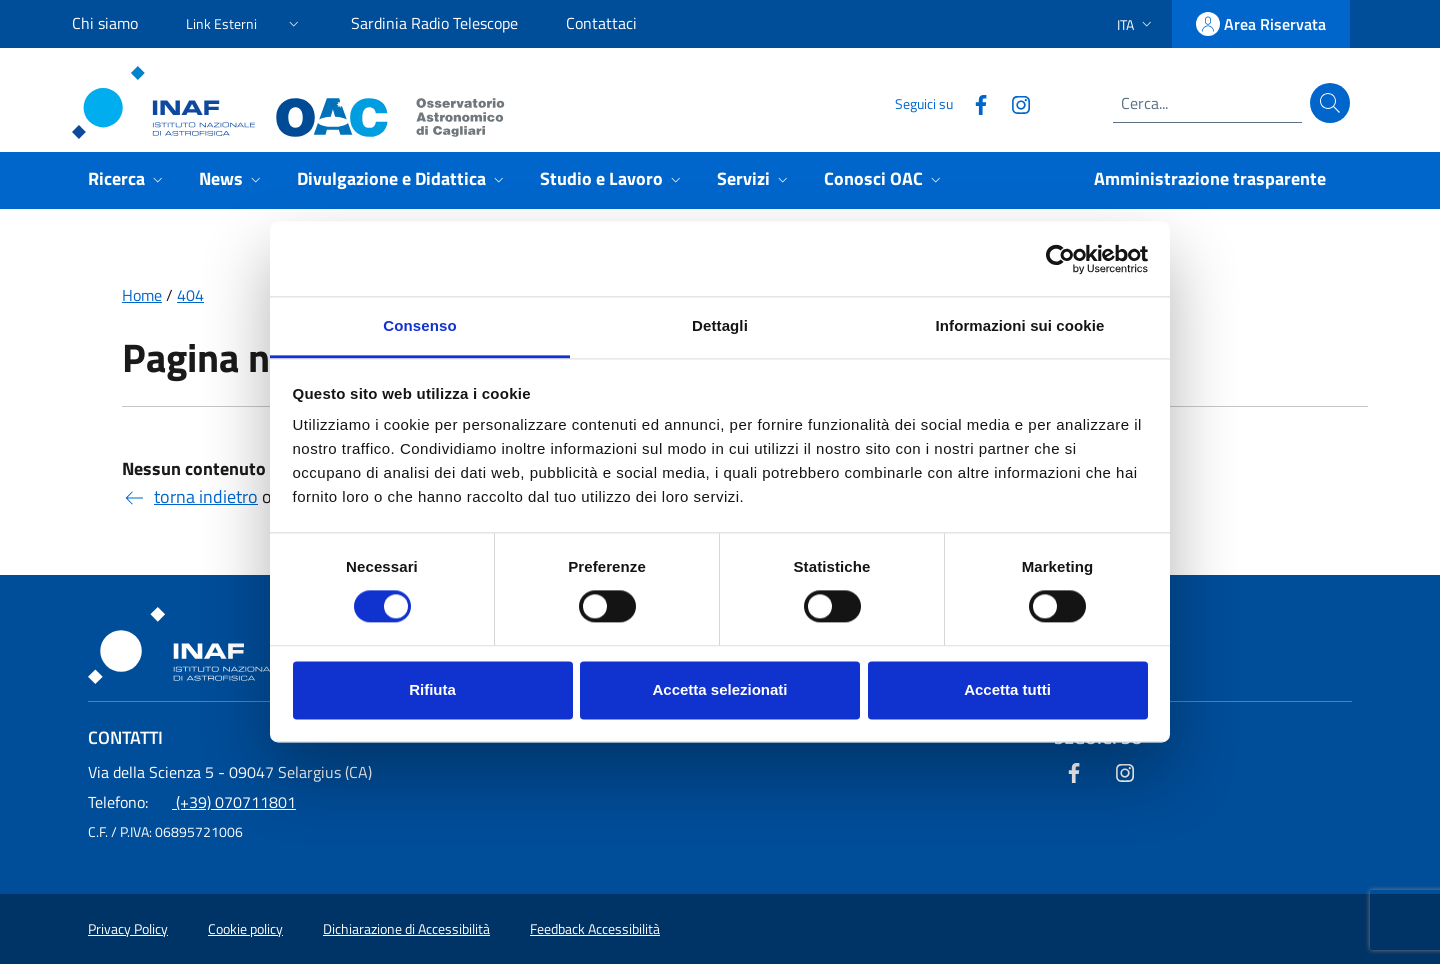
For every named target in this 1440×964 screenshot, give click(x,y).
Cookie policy (245, 929)
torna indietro (190, 496)
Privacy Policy (128, 929)
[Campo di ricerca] (1207, 103)
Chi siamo (105, 23)
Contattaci (601, 23)
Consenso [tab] (419, 325)
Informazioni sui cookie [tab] (1020, 325)
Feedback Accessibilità (595, 929)
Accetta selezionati (719, 689)
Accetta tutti (1007, 689)
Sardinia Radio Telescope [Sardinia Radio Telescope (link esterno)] (434, 23)
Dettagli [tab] (720, 325)
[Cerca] (1330, 103)
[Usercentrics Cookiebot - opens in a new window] (1060, 259)
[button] (244, 20)
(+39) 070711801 (192, 802)
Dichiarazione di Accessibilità (406, 929)
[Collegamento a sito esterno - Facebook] (973, 102)
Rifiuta (432, 689)
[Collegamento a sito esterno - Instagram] (1013, 102)
